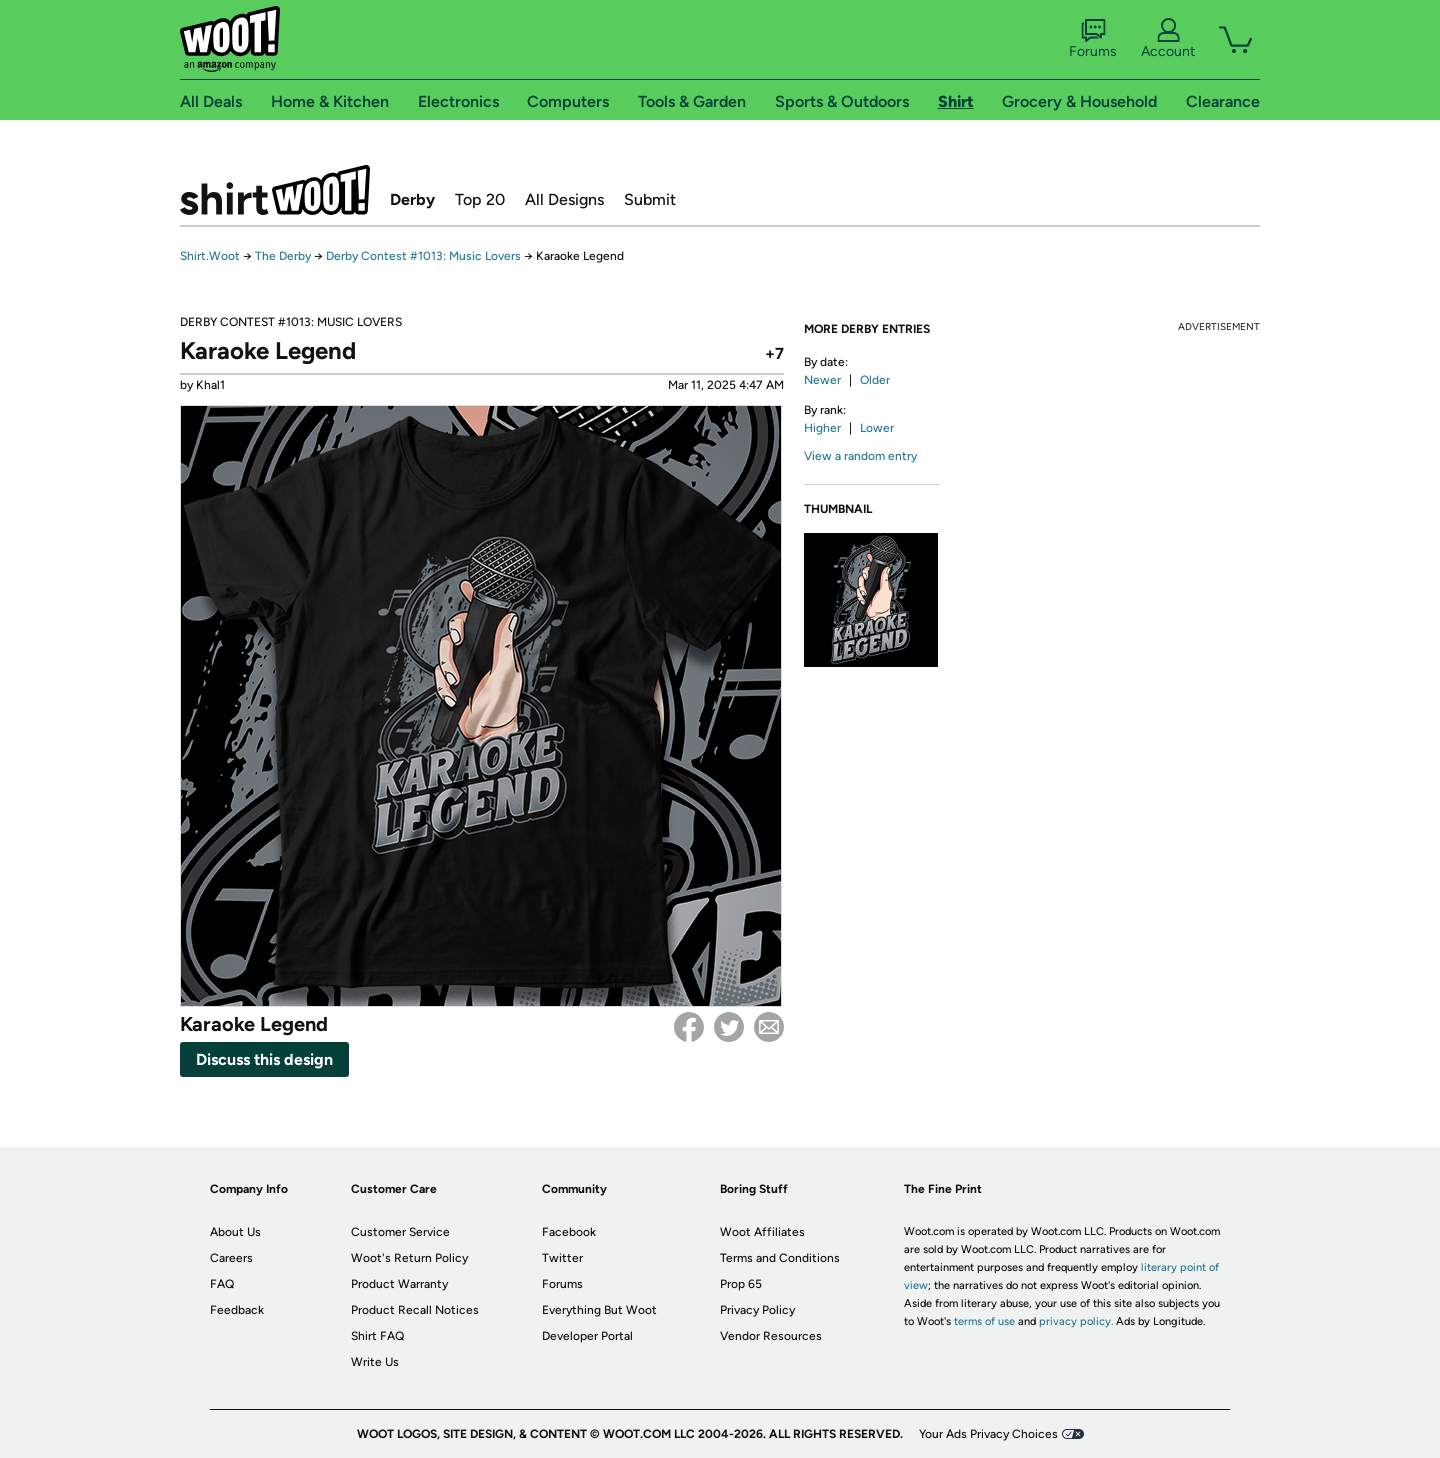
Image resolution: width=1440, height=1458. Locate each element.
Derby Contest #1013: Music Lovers (423, 256)
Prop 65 (741, 1284)
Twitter (729, 1027)
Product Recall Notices (415, 1310)
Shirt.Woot (275, 190)
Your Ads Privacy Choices (988, 1434)
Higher (822, 428)
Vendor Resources (771, 1336)
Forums (1093, 39)
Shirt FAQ (377, 1336)
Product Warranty (399, 1284)
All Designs (564, 199)
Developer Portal (587, 1336)
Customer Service (400, 1232)
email (769, 1027)
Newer (822, 380)
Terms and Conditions (780, 1258)
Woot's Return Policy (409, 1258)
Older (875, 380)
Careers (231, 1258)
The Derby (283, 256)
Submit (650, 199)
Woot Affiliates (762, 1232)
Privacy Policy (757, 1310)
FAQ (222, 1284)
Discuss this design (264, 1059)
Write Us (375, 1362)
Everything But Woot (599, 1310)
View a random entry (860, 456)
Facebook (689, 1027)
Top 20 (480, 199)
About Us (235, 1232)
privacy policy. (1076, 1321)
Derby (412, 199)
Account (1168, 39)
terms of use (984, 1321)
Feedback (237, 1310)
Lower (877, 428)
